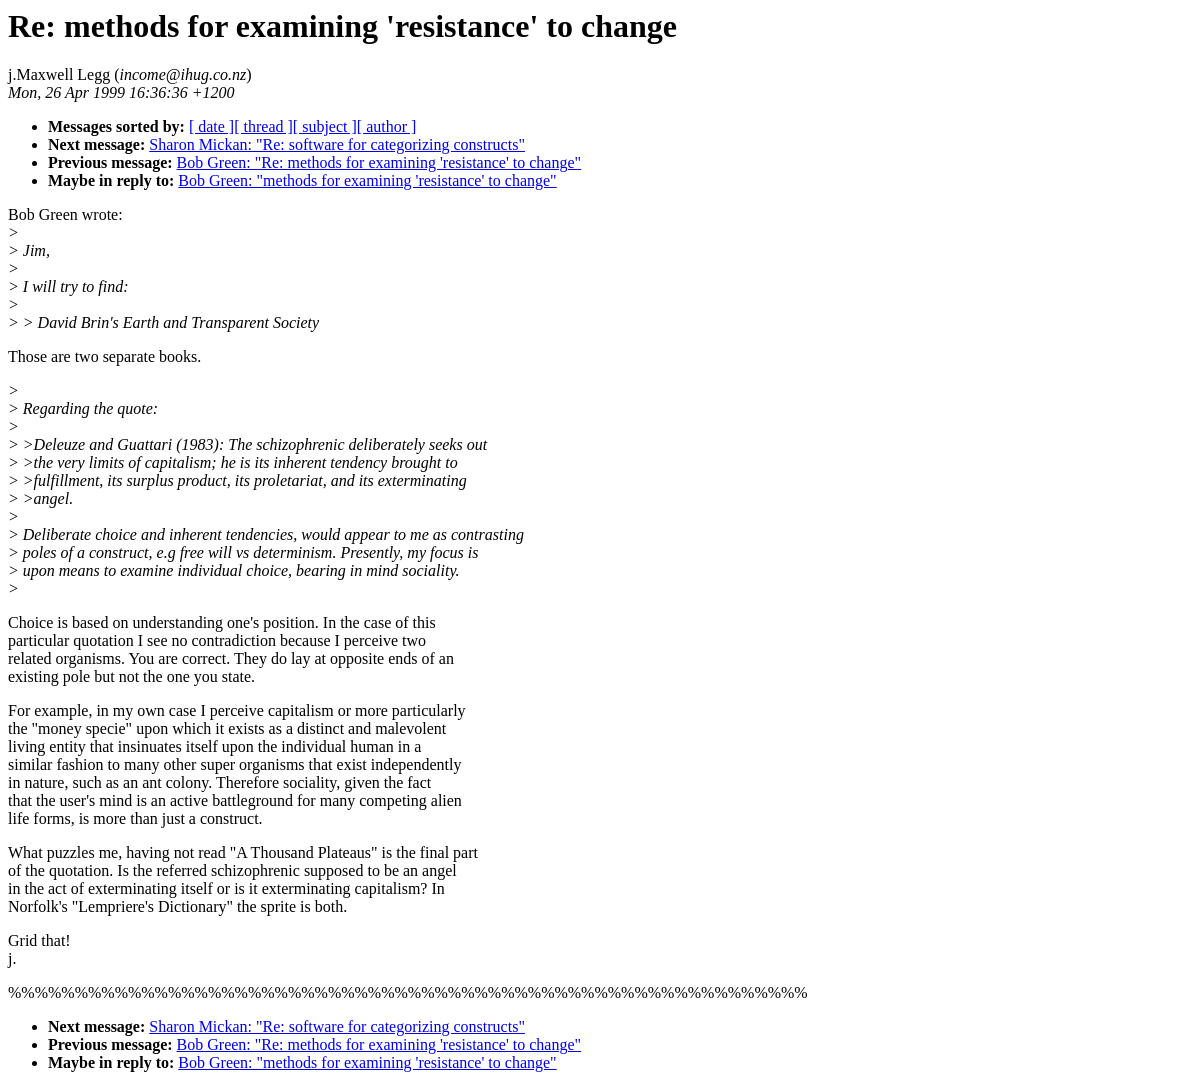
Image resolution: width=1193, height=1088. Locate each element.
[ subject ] (325, 126)
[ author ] (387, 126)
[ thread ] (263, 126)
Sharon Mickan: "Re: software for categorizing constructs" (337, 144)
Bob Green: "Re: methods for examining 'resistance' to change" (379, 162)
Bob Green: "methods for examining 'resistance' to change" (367, 180)
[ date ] (211, 126)
